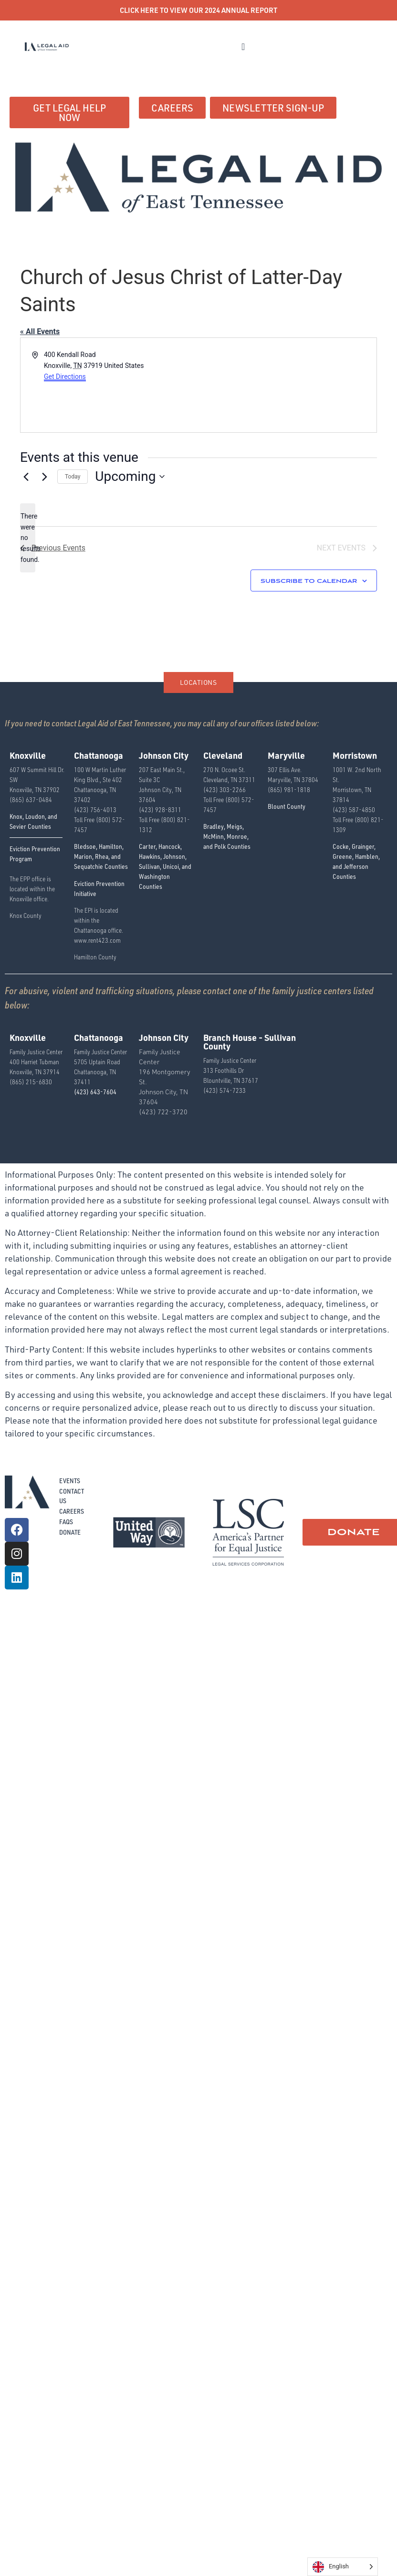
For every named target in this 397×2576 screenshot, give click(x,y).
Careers (71, 1511)
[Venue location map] (287, 385)
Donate (70, 1532)
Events (69, 1480)
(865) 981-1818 (289, 789)
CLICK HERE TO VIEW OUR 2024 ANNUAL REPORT (198, 10)
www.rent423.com (97, 940)
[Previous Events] (25, 476)
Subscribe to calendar (309, 581)
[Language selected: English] (342, 2566)
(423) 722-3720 (163, 1112)
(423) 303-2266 (224, 789)
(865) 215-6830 (31, 1082)
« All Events (40, 331)
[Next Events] (44, 476)
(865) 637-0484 (31, 799)
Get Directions (65, 376)
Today (72, 476)
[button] (243, 47)
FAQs (66, 1521)
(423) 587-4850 (354, 809)
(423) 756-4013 (95, 809)
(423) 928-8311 (160, 809)
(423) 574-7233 (224, 1090)
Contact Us (71, 1496)
